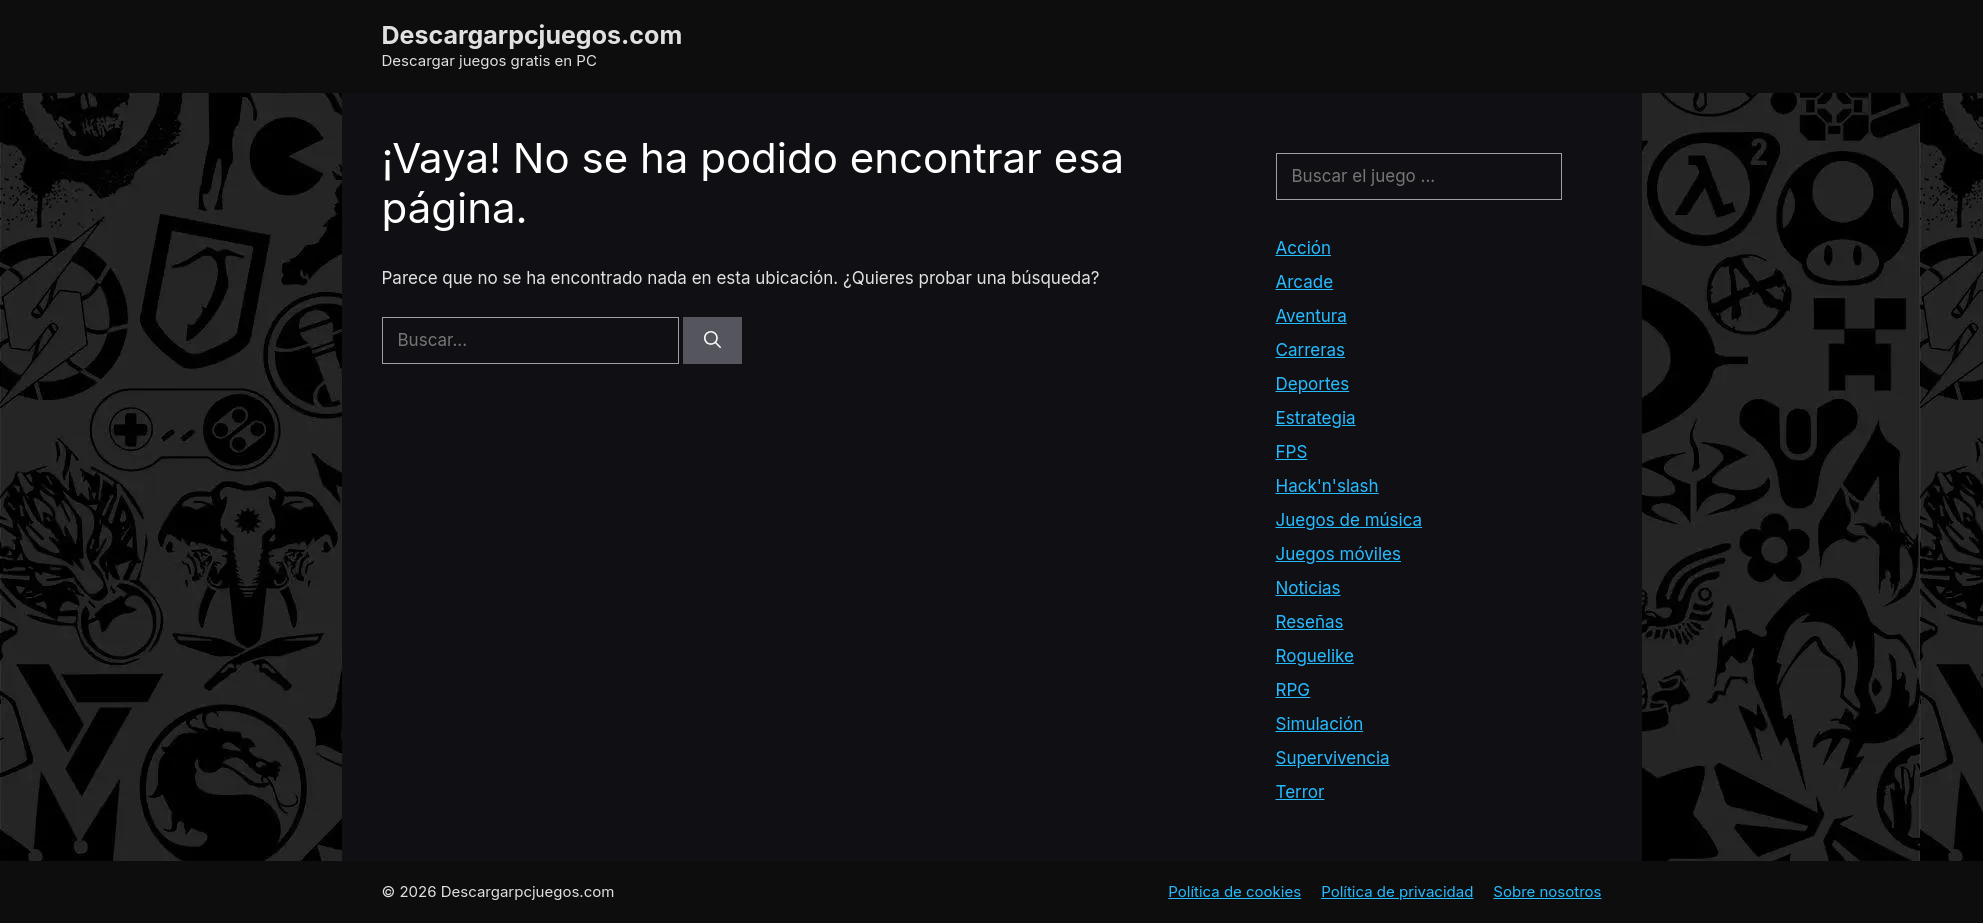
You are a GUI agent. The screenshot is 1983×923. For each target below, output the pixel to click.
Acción (1304, 248)
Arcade (1305, 282)
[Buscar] (712, 341)
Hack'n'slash (1327, 486)
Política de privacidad (1397, 891)
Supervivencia (1333, 758)
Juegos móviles (1338, 554)
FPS (1292, 452)
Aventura (1311, 316)
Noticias (1308, 588)
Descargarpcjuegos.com (532, 35)
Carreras (1311, 350)
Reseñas (1310, 622)
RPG (1293, 690)
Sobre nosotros (1547, 891)
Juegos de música (1349, 520)
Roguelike (1315, 656)
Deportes (1313, 384)
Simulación (1320, 724)
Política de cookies (1234, 891)
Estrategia (1316, 418)
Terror (1300, 792)
